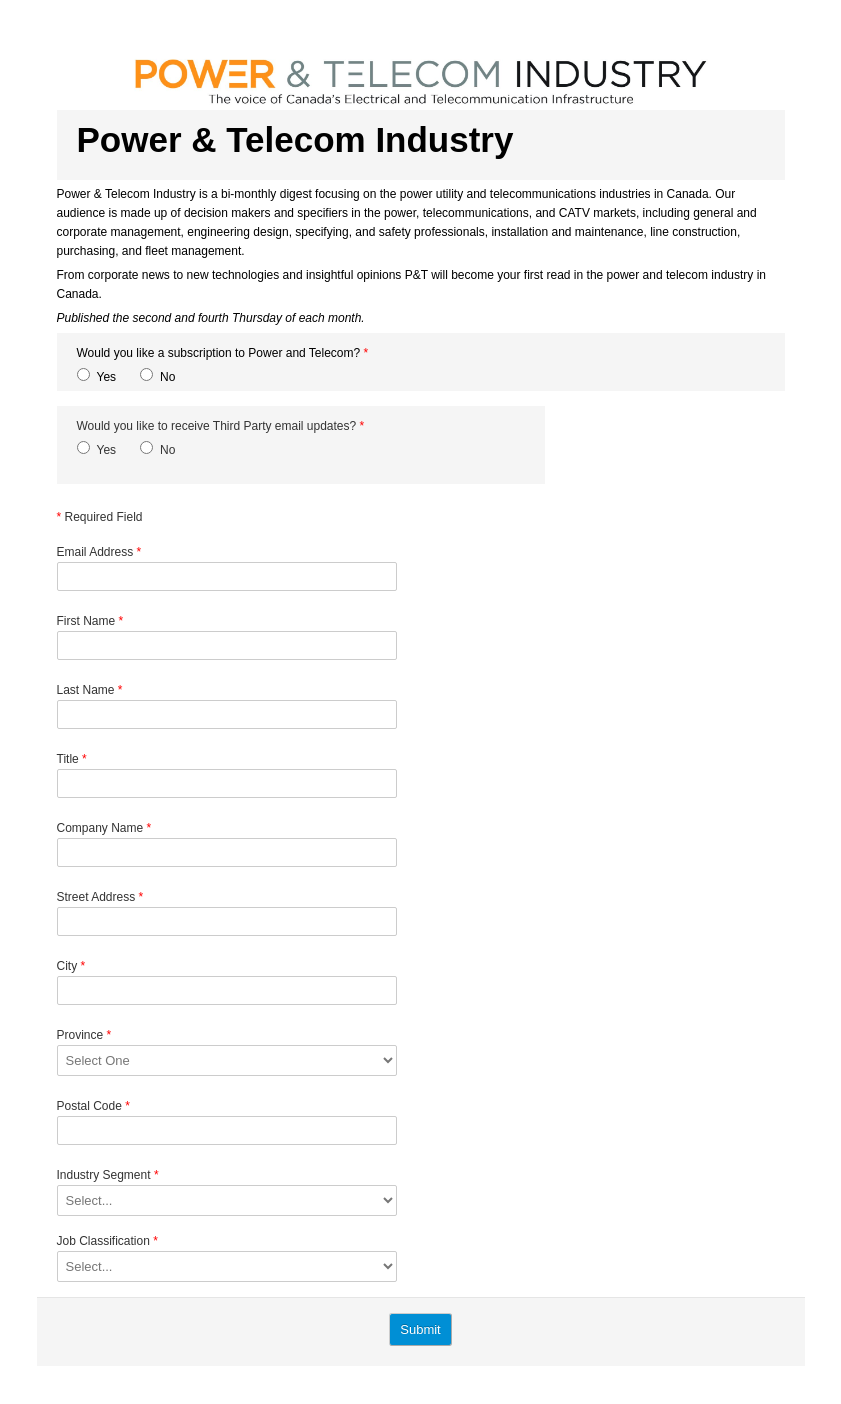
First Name (90, 621)
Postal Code (93, 1106)
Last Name (90, 690)
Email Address (99, 552)
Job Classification (107, 1241)
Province (84, 1035)
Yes (107, 377)
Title (72, 759)
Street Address (100, 897)
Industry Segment (108, 1175)
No (167, 377)
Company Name (104, 828)
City (71, 966)
